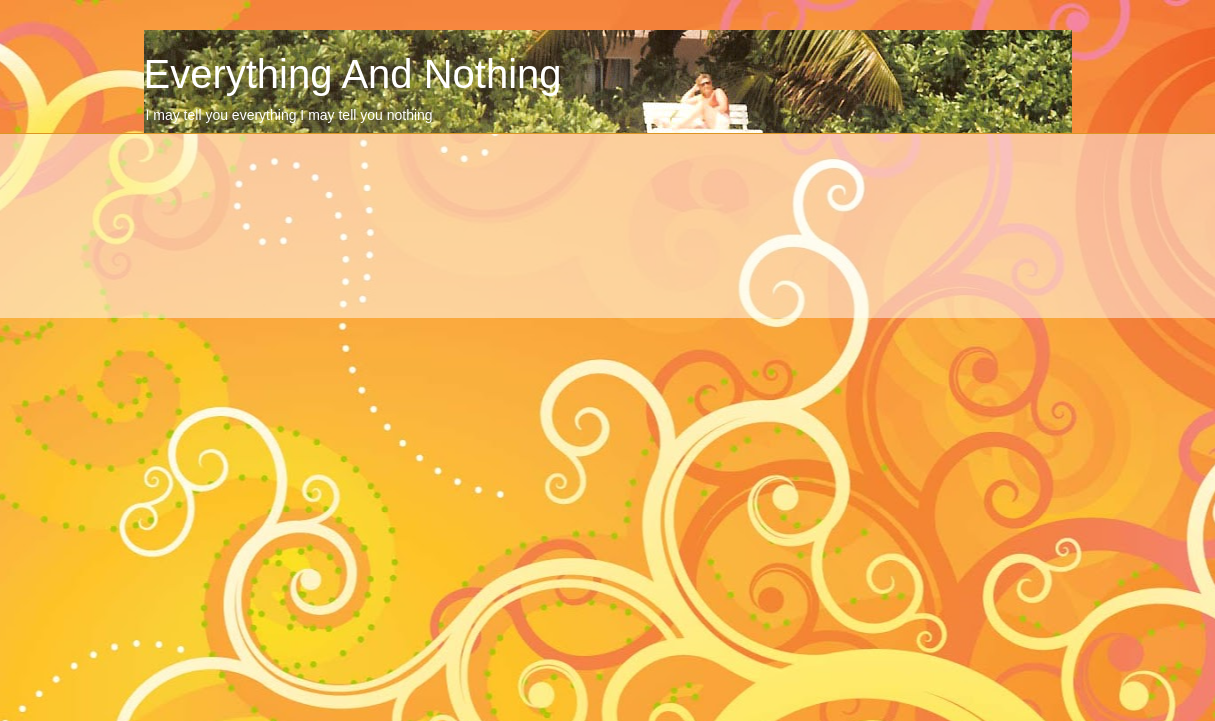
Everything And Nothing (353, 74)
